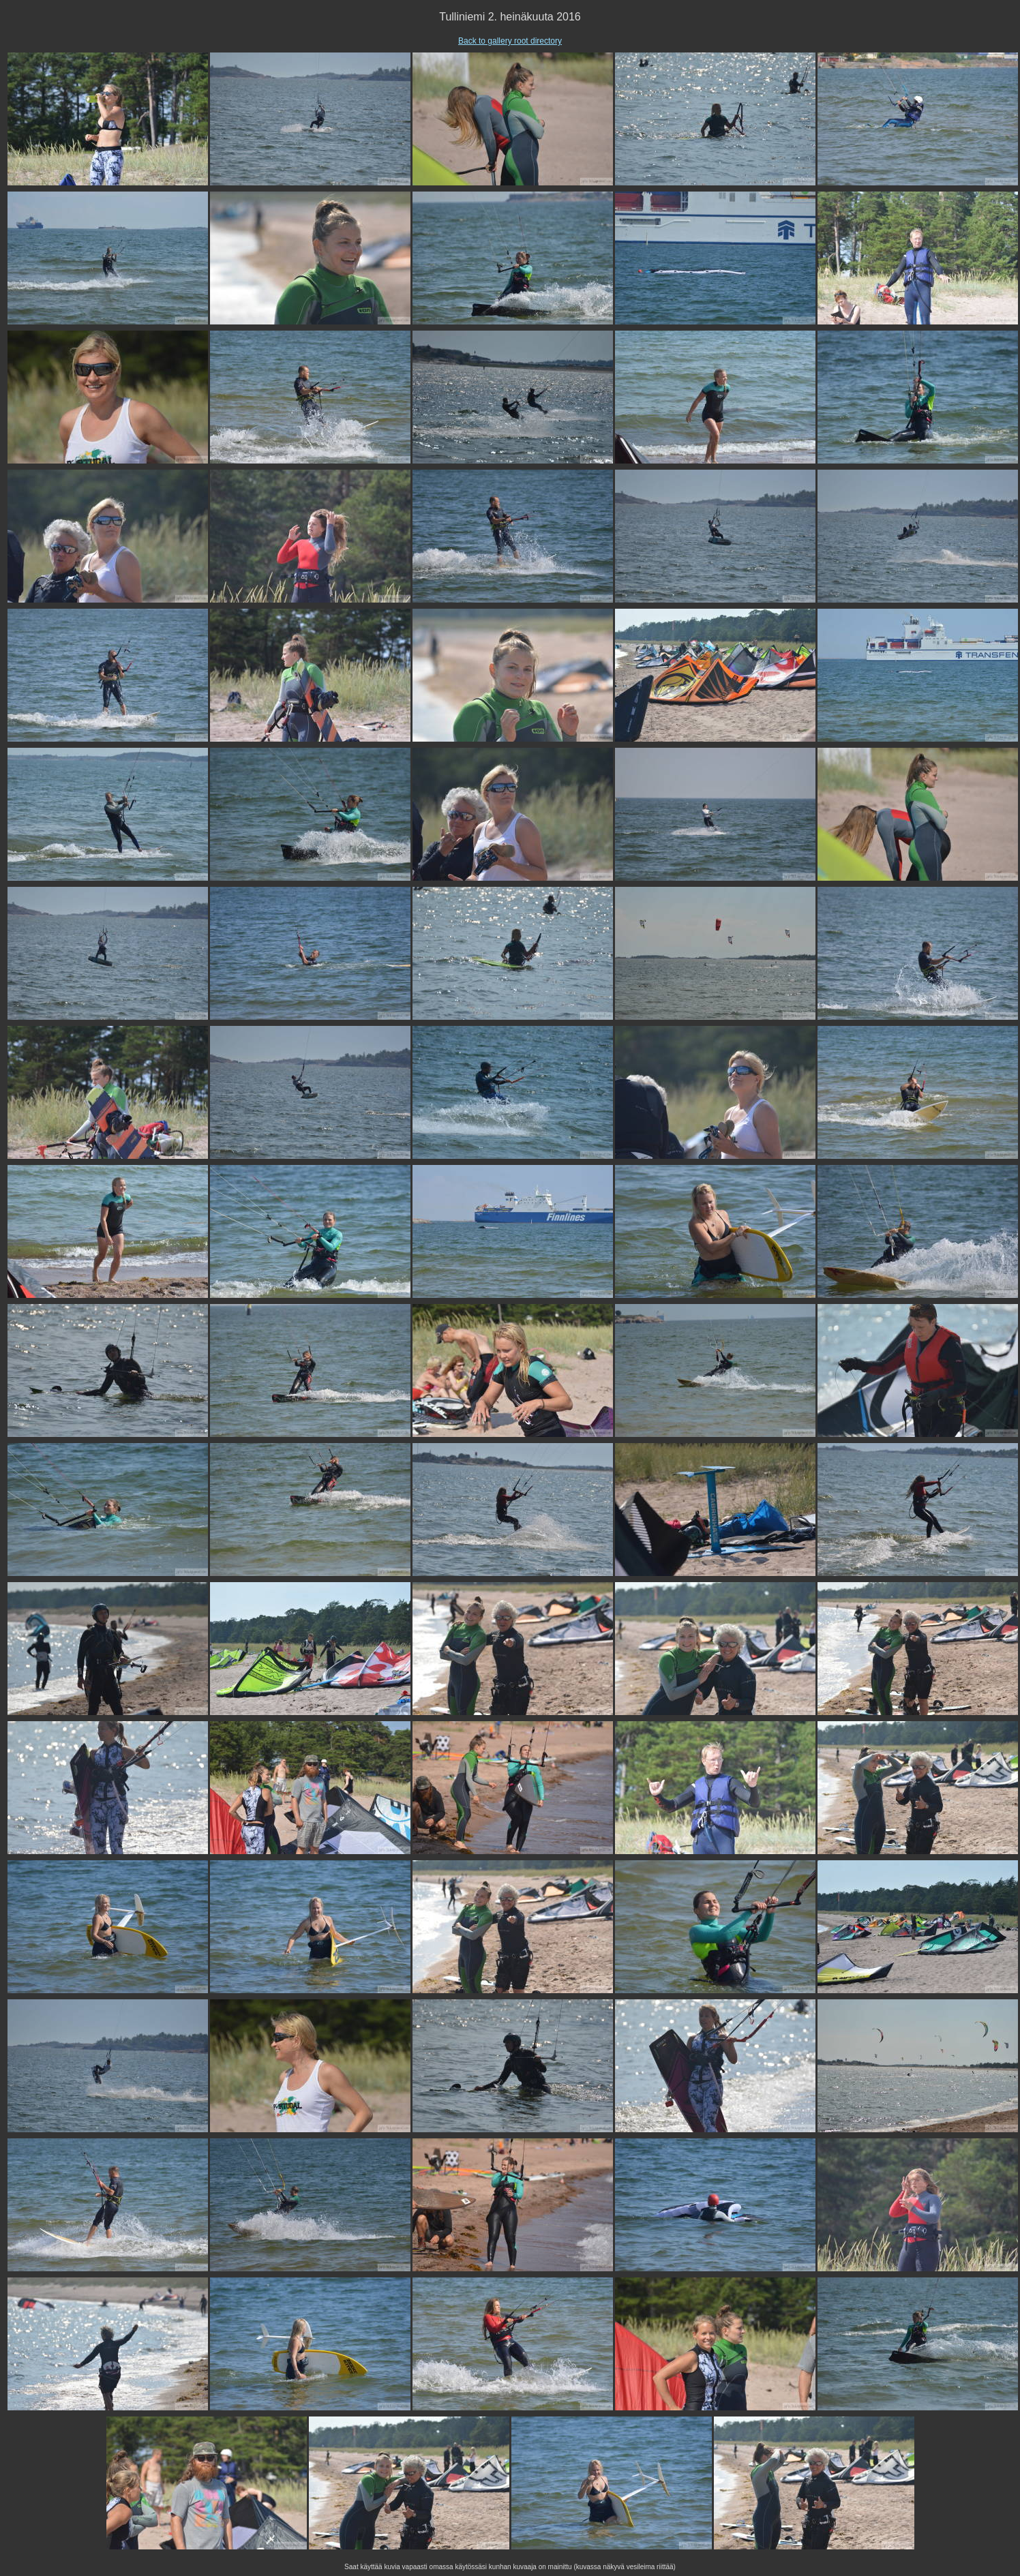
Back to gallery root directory (510, 41)
